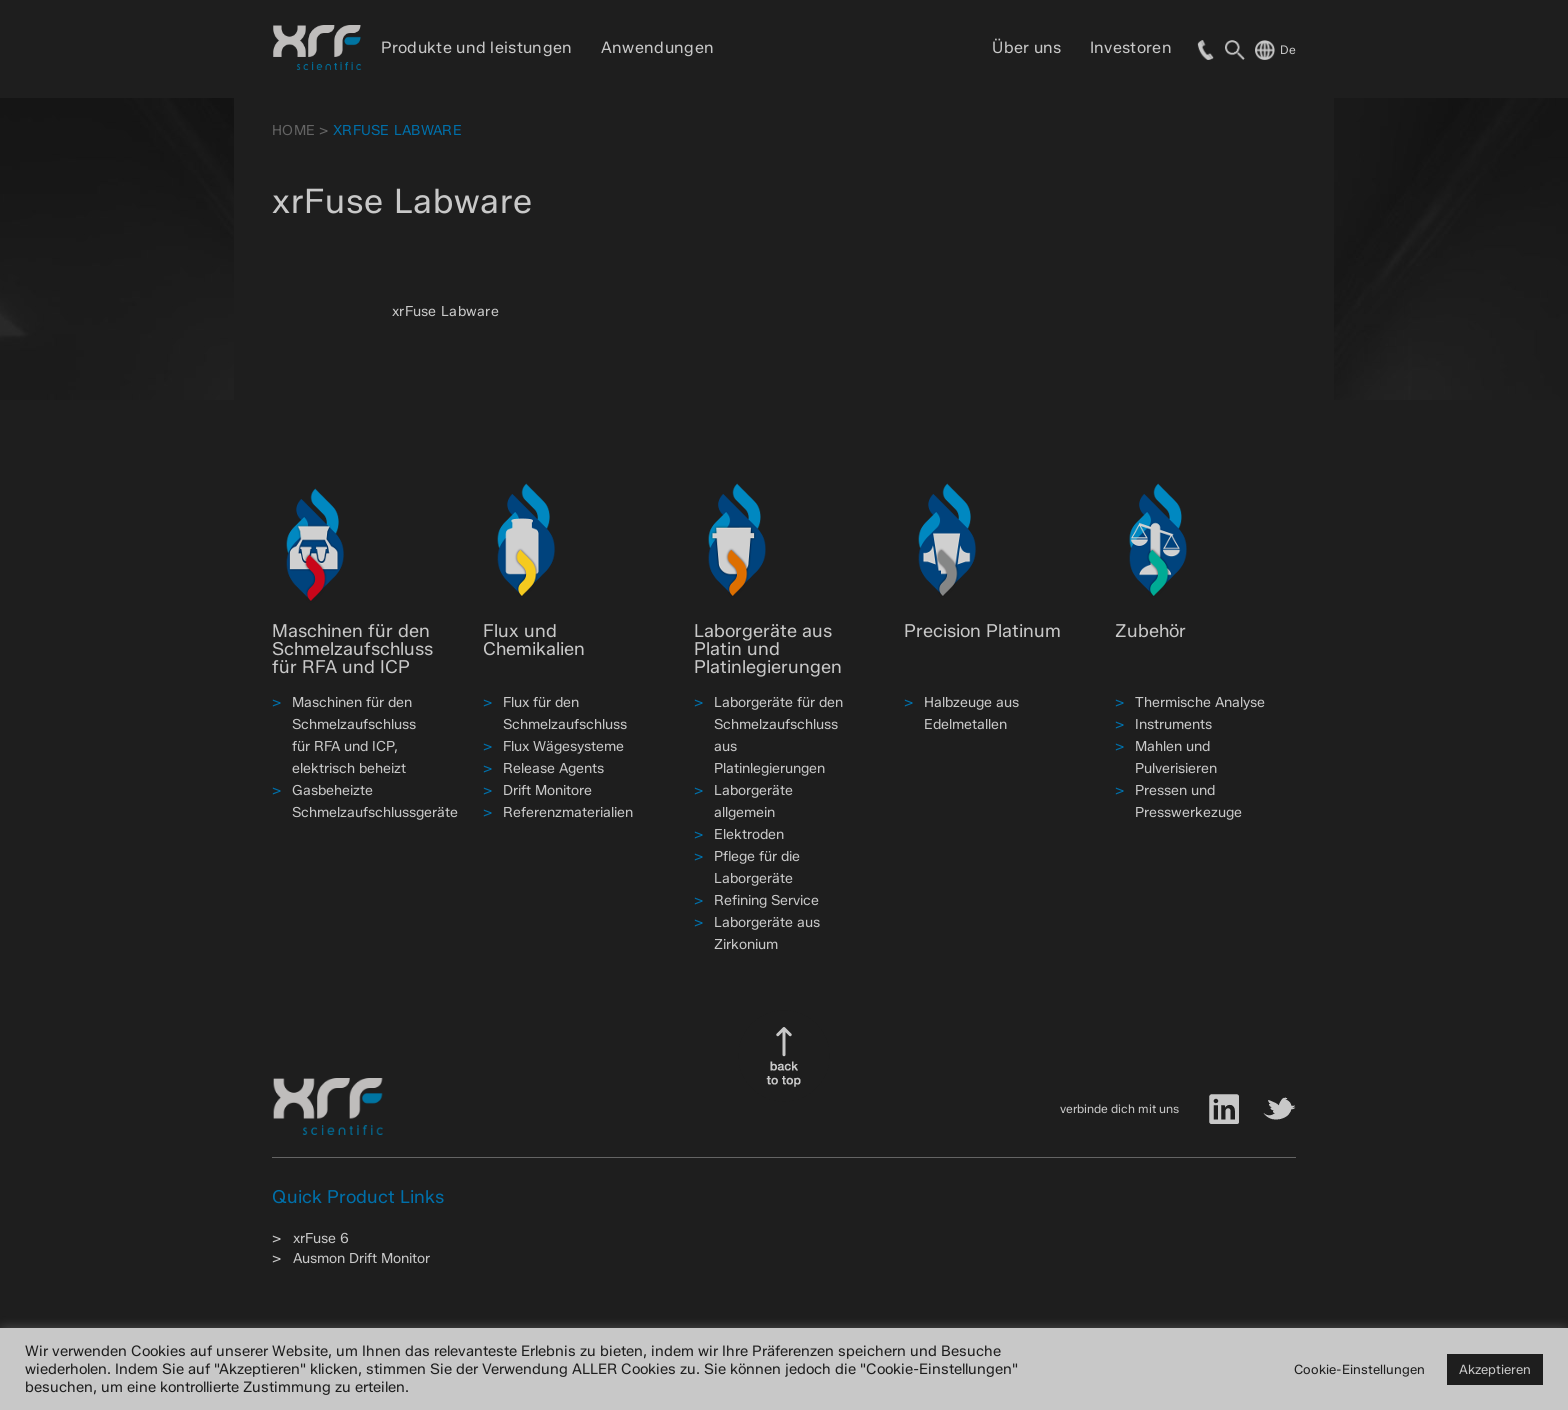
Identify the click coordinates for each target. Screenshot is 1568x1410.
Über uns (1027, 47)
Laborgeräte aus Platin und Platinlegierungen (768, 649)
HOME (293, 130)
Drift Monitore (547, 790)
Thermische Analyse (1200, 702)
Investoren (1131, 47)
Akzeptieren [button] (1495, 1369)
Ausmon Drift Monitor (361, 1258)
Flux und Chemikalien (534, 640)
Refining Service (766, 900)
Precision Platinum (982, 631)
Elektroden (749, 834)
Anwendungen (658, 47)
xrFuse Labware (445, 311)
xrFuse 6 (321, 1238)
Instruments (1173, 724)
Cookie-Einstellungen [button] (1359, 1369)
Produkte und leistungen (476, 47)
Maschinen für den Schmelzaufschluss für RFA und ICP (352, 649)
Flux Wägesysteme (563, 746)
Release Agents (553, 768)
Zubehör (1150, 631)
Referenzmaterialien (568, 812)
